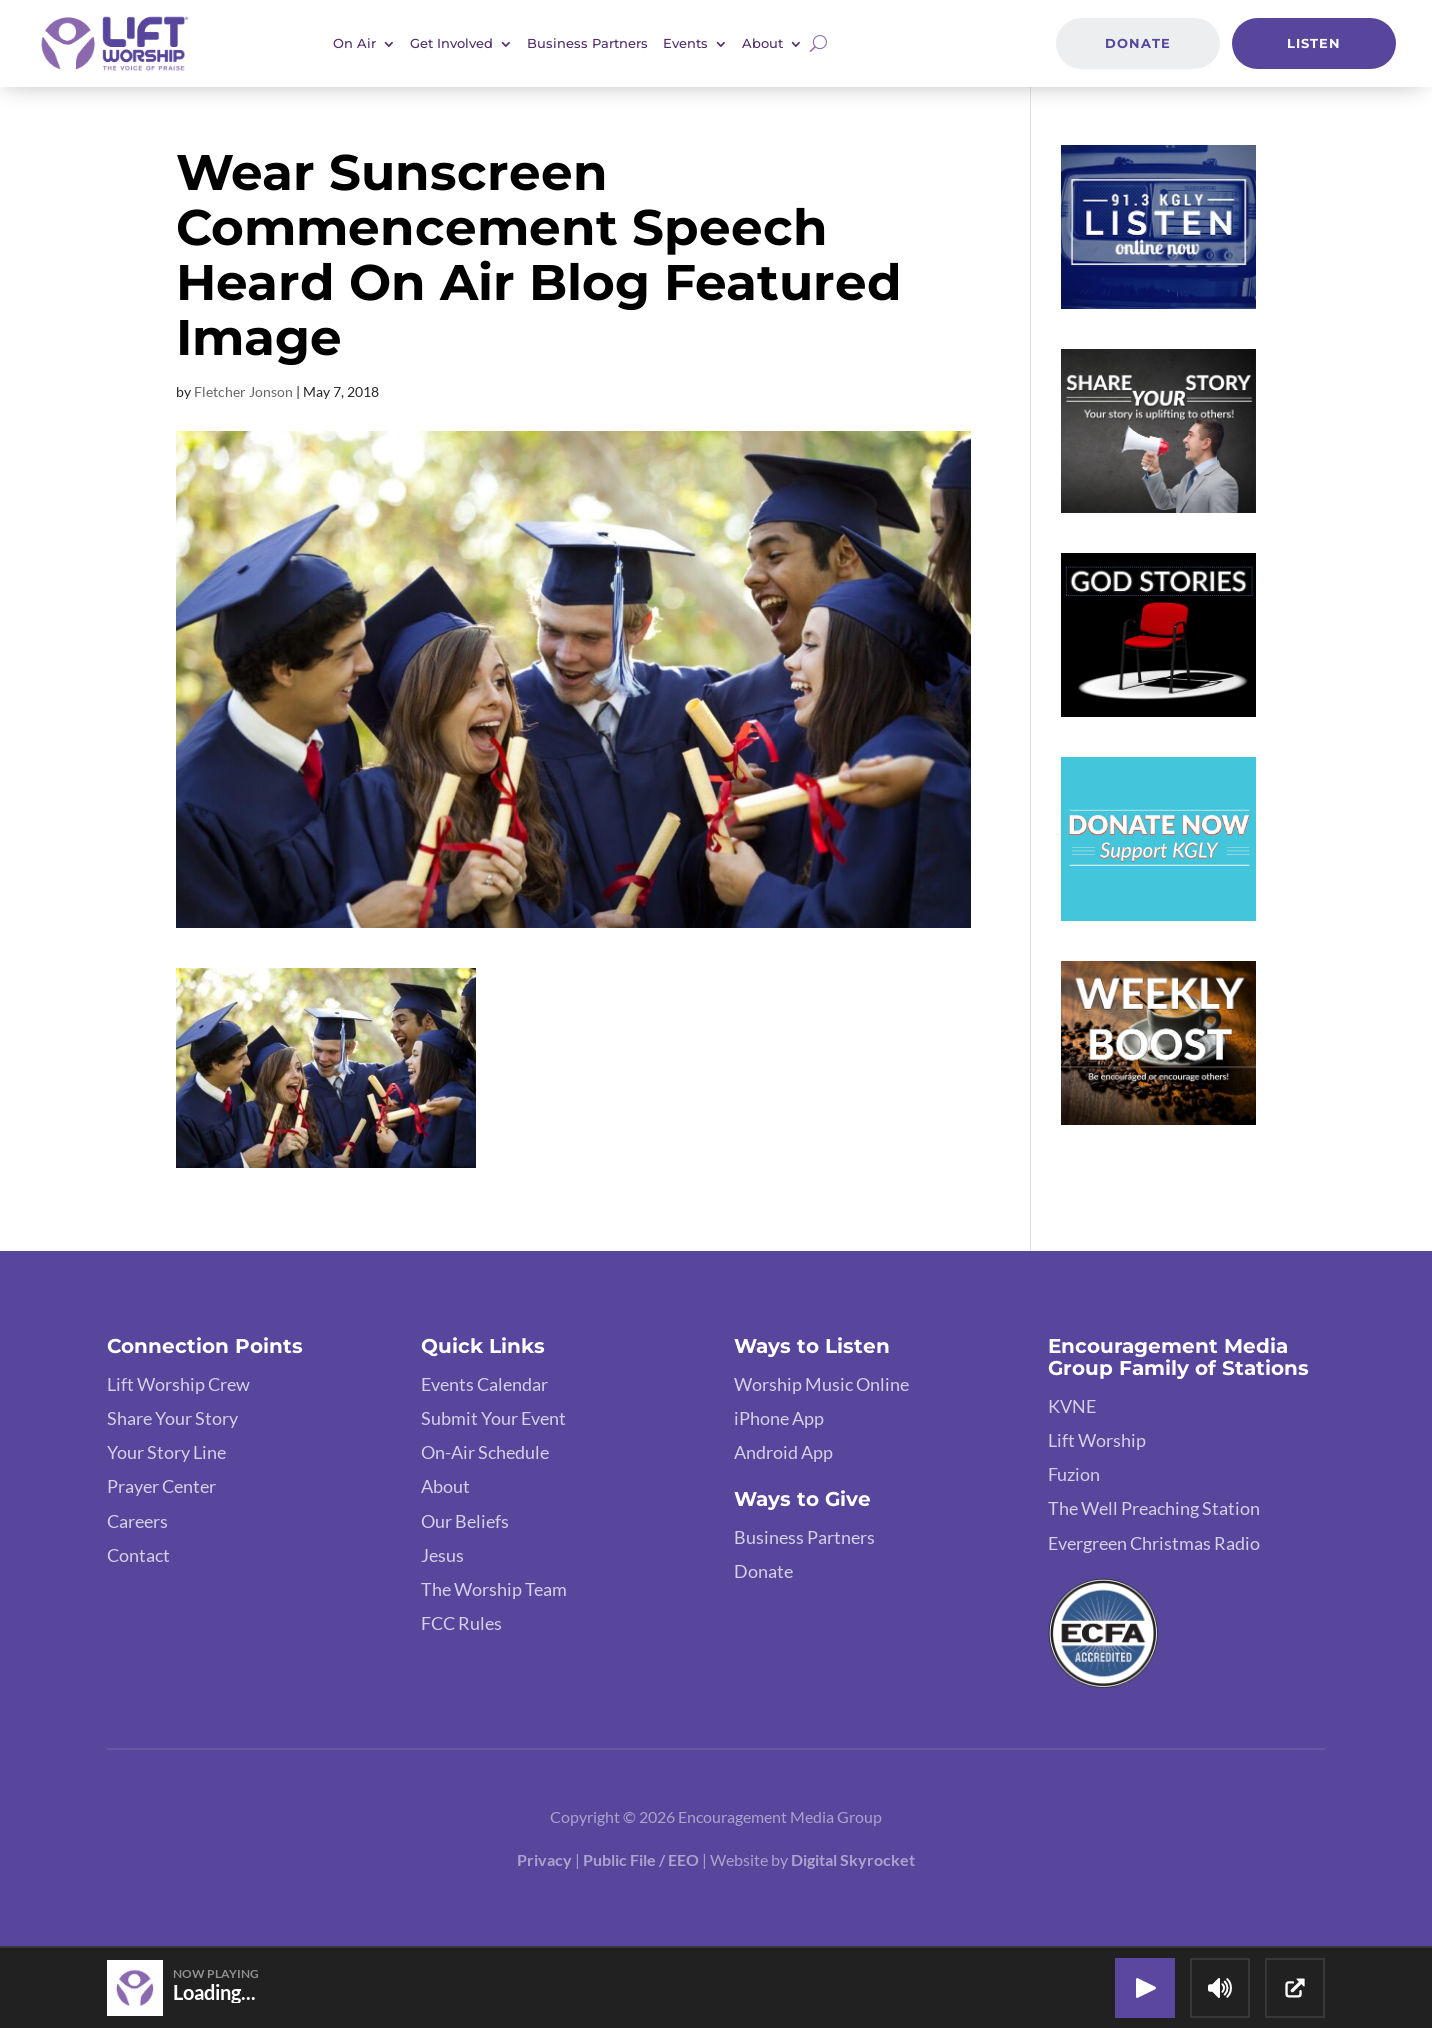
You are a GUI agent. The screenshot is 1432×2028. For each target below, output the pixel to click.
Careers (137, 1521)
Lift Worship (1097, 1440)
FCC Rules (461, 1623)
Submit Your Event (493, 1418)
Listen (1314, 43)
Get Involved (451, 43)
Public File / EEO (641, 1859)
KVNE (1072, 1406)
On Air (354, 43)
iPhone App (779, 1418)
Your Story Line (166, 1452)
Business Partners (587, 43)
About (762, 43)
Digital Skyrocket (853, 1859)
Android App (783, 1452)
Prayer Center (161, 1486)
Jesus (442, 1555)
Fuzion (1074, 1474)
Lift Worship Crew (178, 1384)
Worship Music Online (821, 1384)
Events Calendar (484, 1384)
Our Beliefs (465, 1521)
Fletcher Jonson (243, 391)
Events (685, 43)
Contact (138, 1555)
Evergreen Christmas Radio (1154, 1543)
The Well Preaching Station (1154, 1508)
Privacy (544, 1859)
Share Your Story (172, 1418)
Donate (1138, 43)
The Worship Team (494, 1589)
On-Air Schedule (485, 1452)
